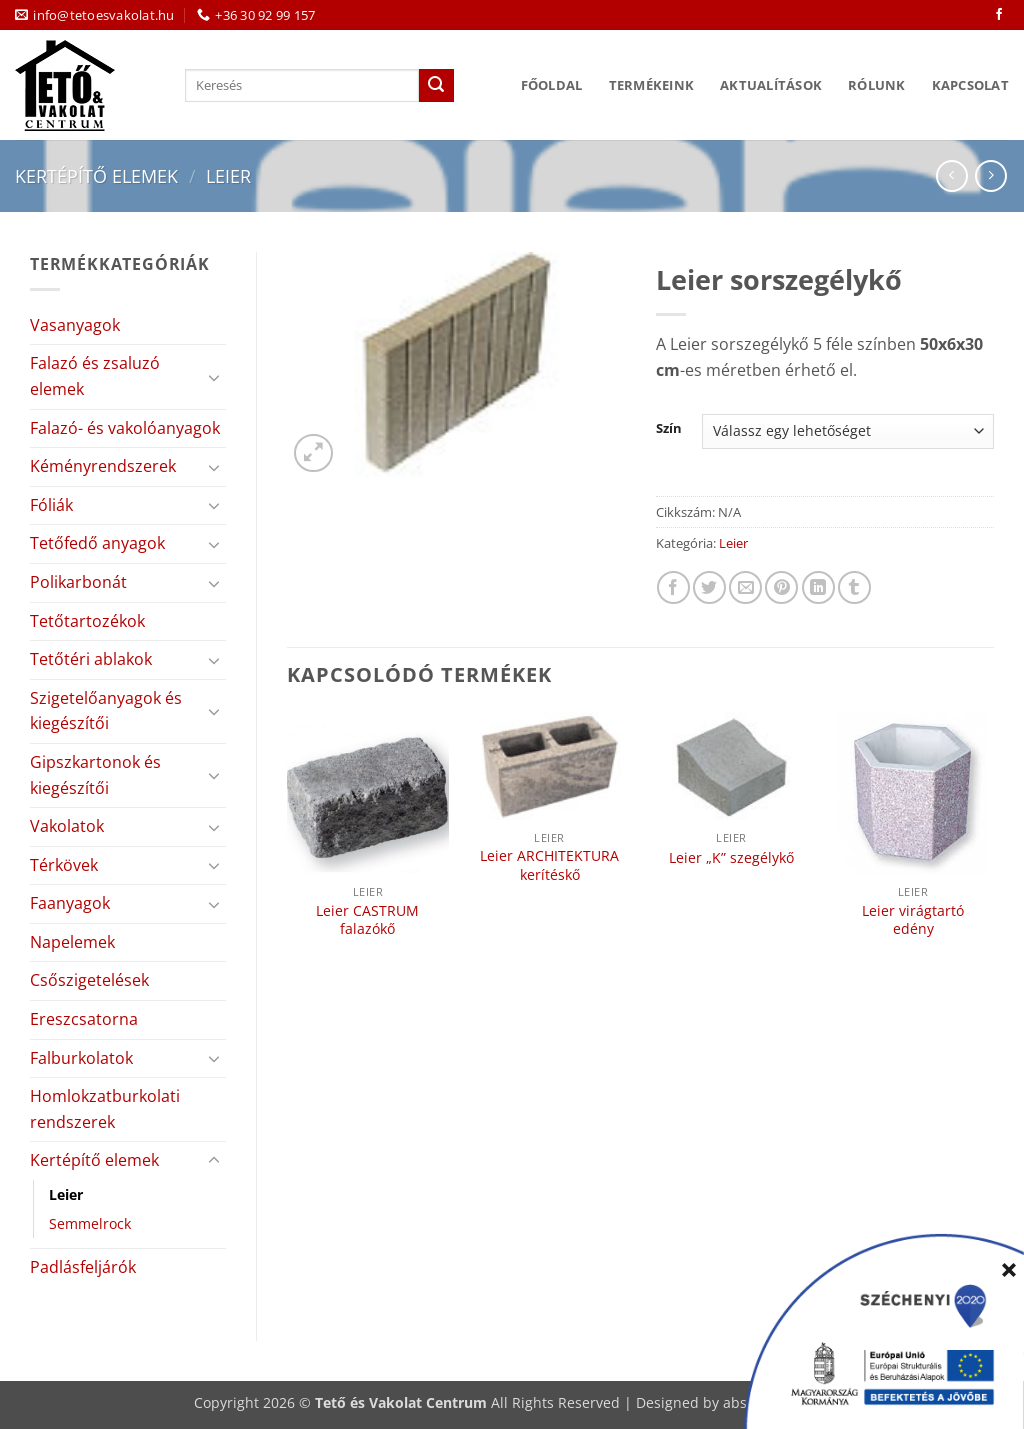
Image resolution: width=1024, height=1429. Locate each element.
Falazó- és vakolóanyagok (125, 428)
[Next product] (951, 175)
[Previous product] (990, 175)
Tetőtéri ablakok (91, 659)
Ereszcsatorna (84, 1019)
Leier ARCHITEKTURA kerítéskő (549, 865)
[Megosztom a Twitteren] (709, 587)
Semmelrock (90, 1223)
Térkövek (64, 865)
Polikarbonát (78, 582)
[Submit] (436, 86)
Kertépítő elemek (96, 175)
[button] (313, 453)
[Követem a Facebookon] (999, 15)
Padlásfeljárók (83, 1267)
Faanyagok (70, 903)
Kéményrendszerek (103, 466)
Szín (669, 429)
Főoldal (552, 85)
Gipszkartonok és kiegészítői (95, 775)
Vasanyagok (75, 325)
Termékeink (652, 85)
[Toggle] (214, 377)
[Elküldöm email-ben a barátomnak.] (745, 587)
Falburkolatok (81, 1058)
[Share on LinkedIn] (818, 587)
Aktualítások (771, 85)
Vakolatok (67, 826)
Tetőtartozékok (87, 621)
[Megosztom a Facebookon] (673, 587)
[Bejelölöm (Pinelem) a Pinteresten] (781, 587)
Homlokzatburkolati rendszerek (105, 1109)
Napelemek (72, 942)
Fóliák (51, 505)
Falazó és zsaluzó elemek (95, 376)
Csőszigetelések (89, 980)
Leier (228, 175)
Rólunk (877, 85)
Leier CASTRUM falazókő (367, 920)
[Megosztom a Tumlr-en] (854, 587)
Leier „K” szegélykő (731, 858)
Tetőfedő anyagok (97, 543)
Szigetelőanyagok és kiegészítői (106, 711)
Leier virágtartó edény (913, 920)
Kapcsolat (970, 85)
